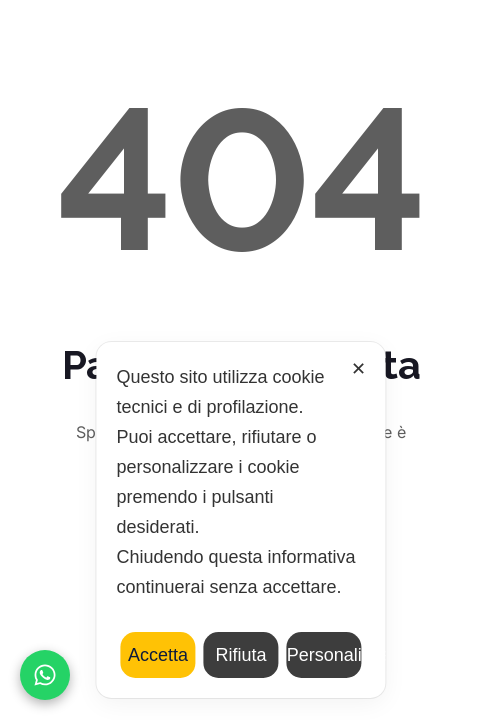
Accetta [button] (158, 655)
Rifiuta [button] (240, 655)
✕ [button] (358, 369)
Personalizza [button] (324, 655)
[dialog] (240, 520)
